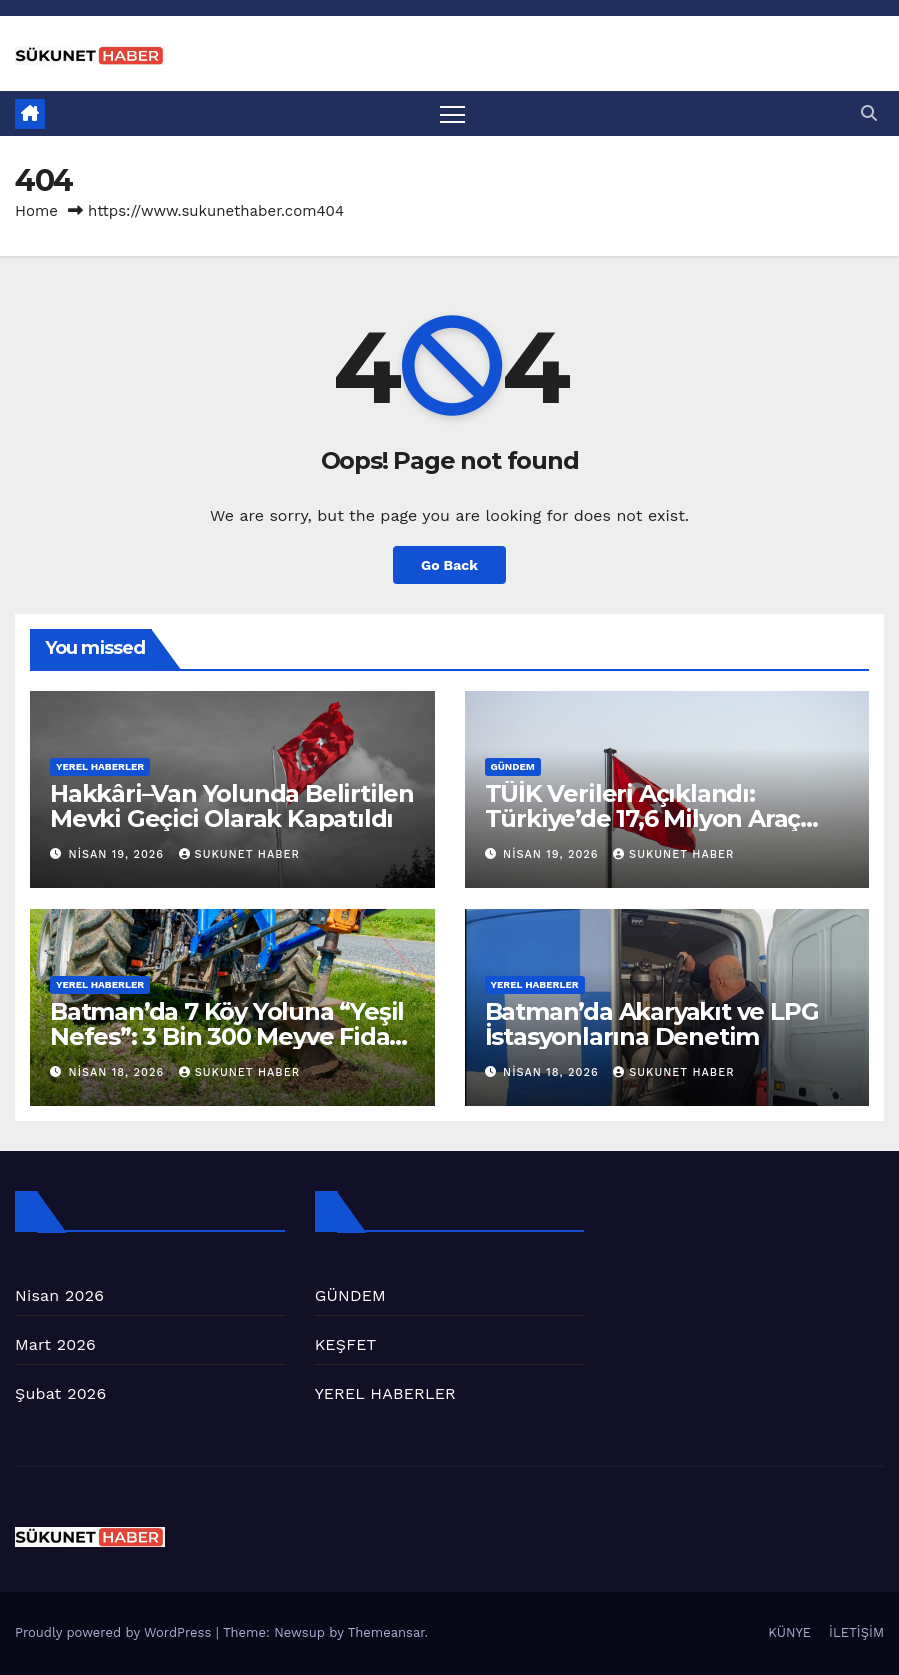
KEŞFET (346, 1344)
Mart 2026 (55, 1344)
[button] (869, 113)
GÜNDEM (513, 766)
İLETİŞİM (856, 1633)
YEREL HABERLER (100, 766)
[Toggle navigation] (453, 113)
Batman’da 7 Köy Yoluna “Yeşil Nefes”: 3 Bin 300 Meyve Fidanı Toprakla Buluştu (231, 1036)
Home (36, 211)
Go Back (449, 565)
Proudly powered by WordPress (115, 1633)
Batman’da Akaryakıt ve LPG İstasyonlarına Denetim (652, 1024)
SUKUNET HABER (239, 854)
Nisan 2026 (59, 1295)
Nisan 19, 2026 (119, 854)
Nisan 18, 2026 (119, 1072)
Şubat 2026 (60, 1393)
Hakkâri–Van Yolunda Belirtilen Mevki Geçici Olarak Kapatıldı (232, 806)
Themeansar (386, 1633)
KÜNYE (789, 1633)
